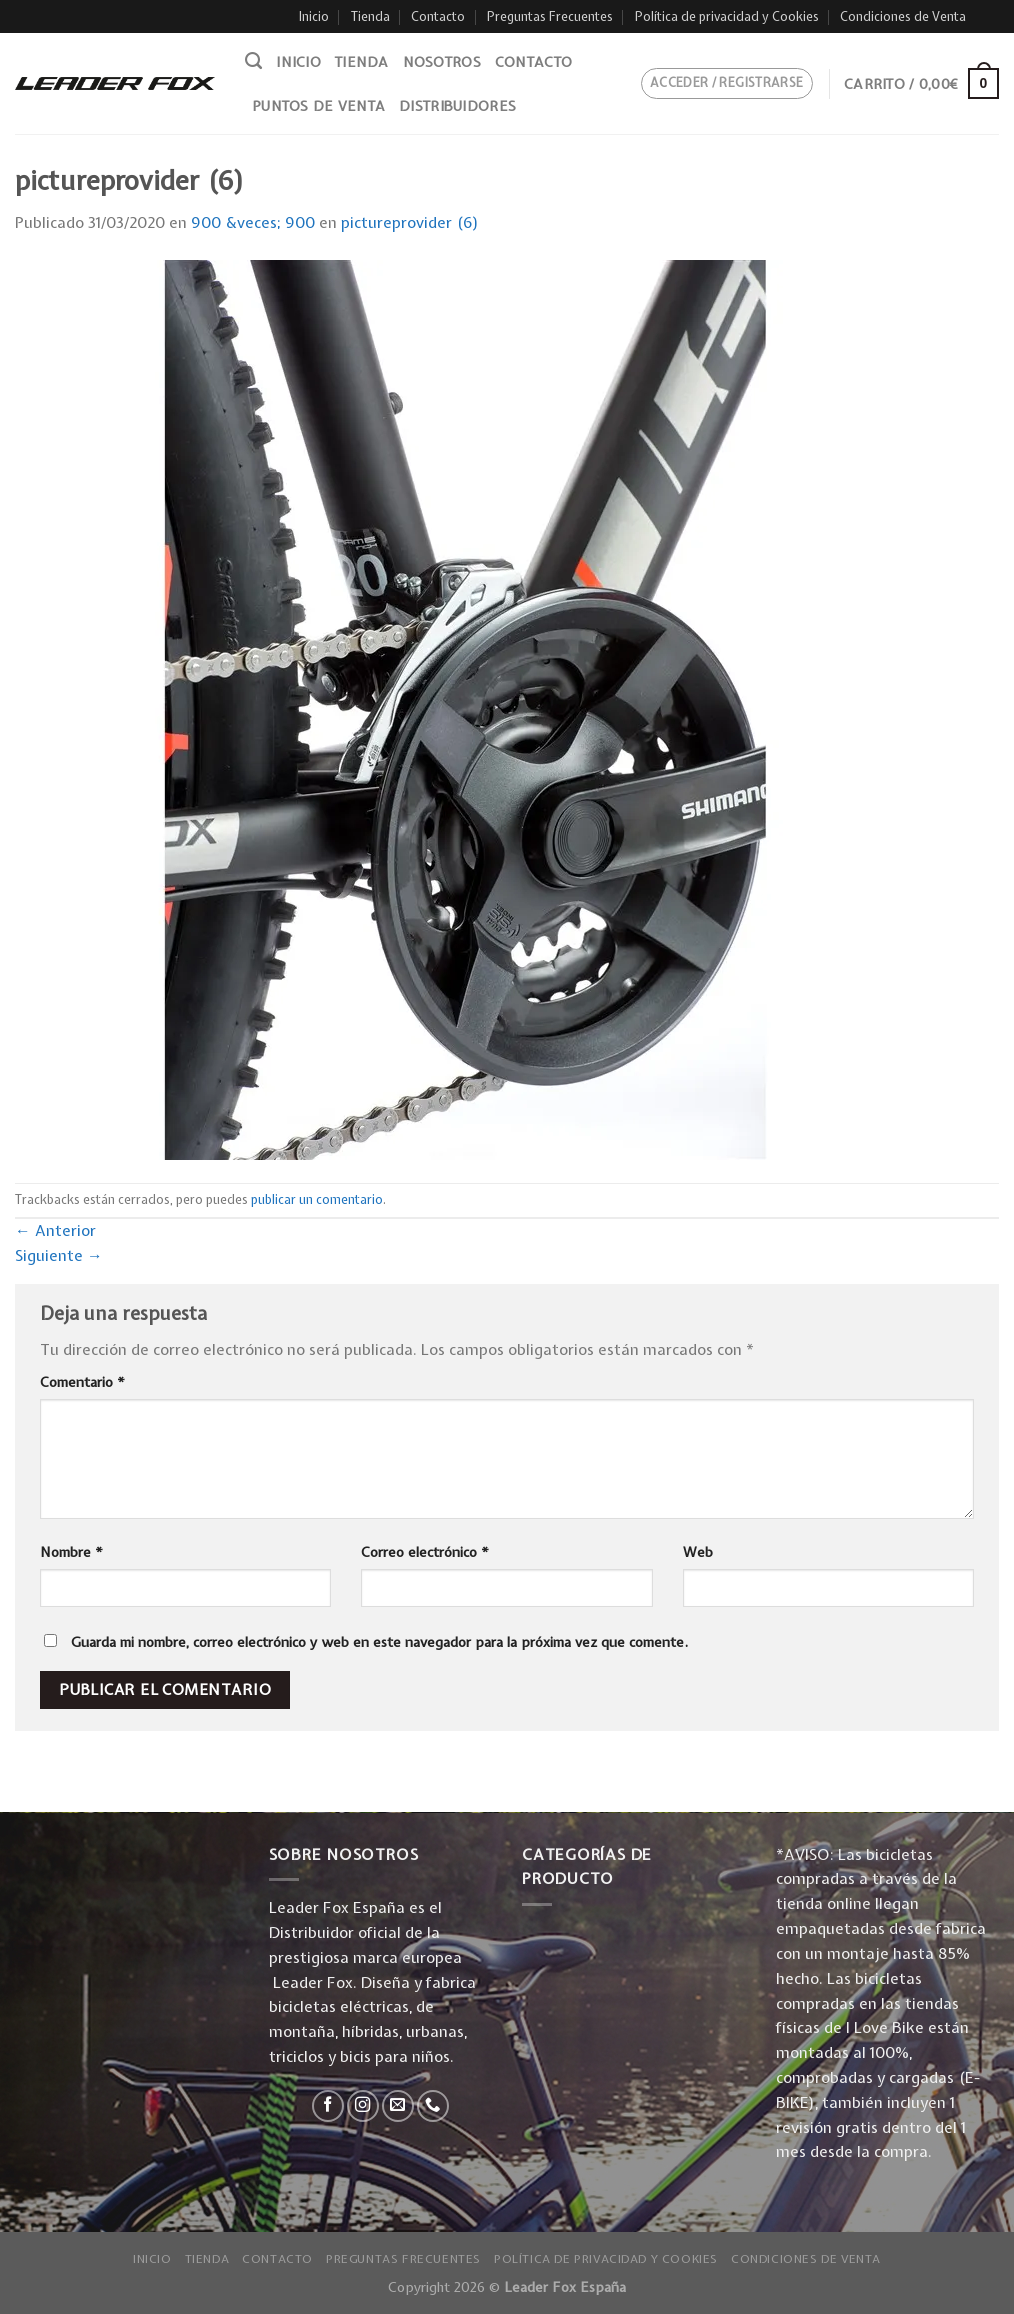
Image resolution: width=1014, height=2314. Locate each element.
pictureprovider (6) (410, 222)
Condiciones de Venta (903, 16)
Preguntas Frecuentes (550, 16)
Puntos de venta (318, 106)
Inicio (314, 16)
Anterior (55, 1230)
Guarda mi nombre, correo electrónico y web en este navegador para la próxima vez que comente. (379, 1642)
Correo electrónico (425, 1552)
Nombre (71, 1552)
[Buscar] (253, 61)
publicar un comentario (317, 1199)
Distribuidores (457, 106)
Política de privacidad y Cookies (727, 16)
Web (698, 1552)
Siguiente (59, 1255)
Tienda (370, 16)
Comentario (82, 1382)
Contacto (438, 16)
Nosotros (442, 62)
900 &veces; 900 (253, 222)
